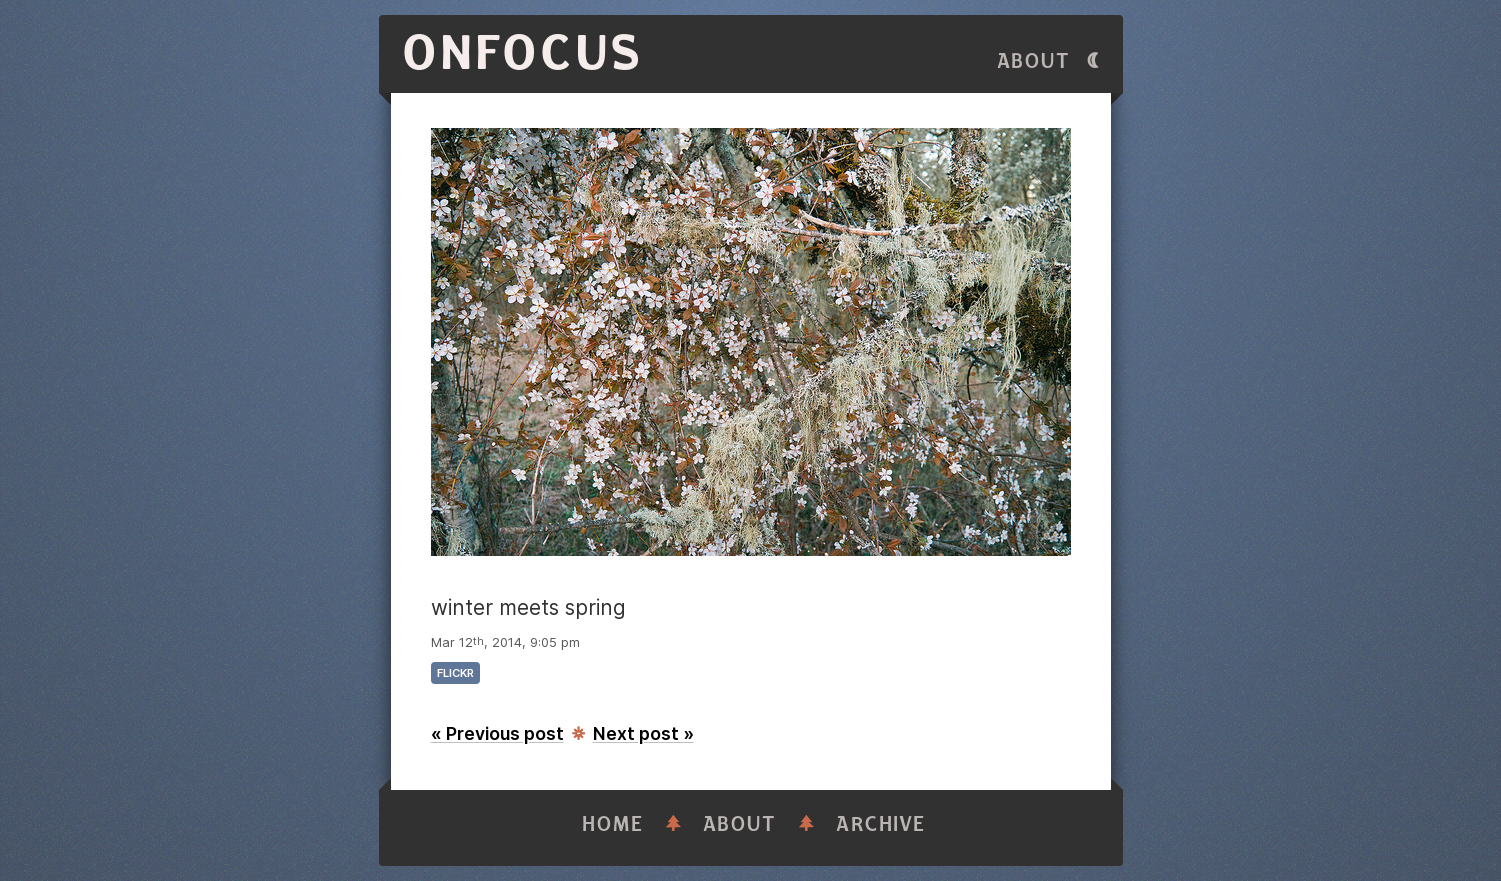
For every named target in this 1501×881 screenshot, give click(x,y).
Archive (881, 824)
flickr (455, 673)
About (1034, 61)
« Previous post (497, 733)
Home (613, 824)
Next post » (643, 733)
